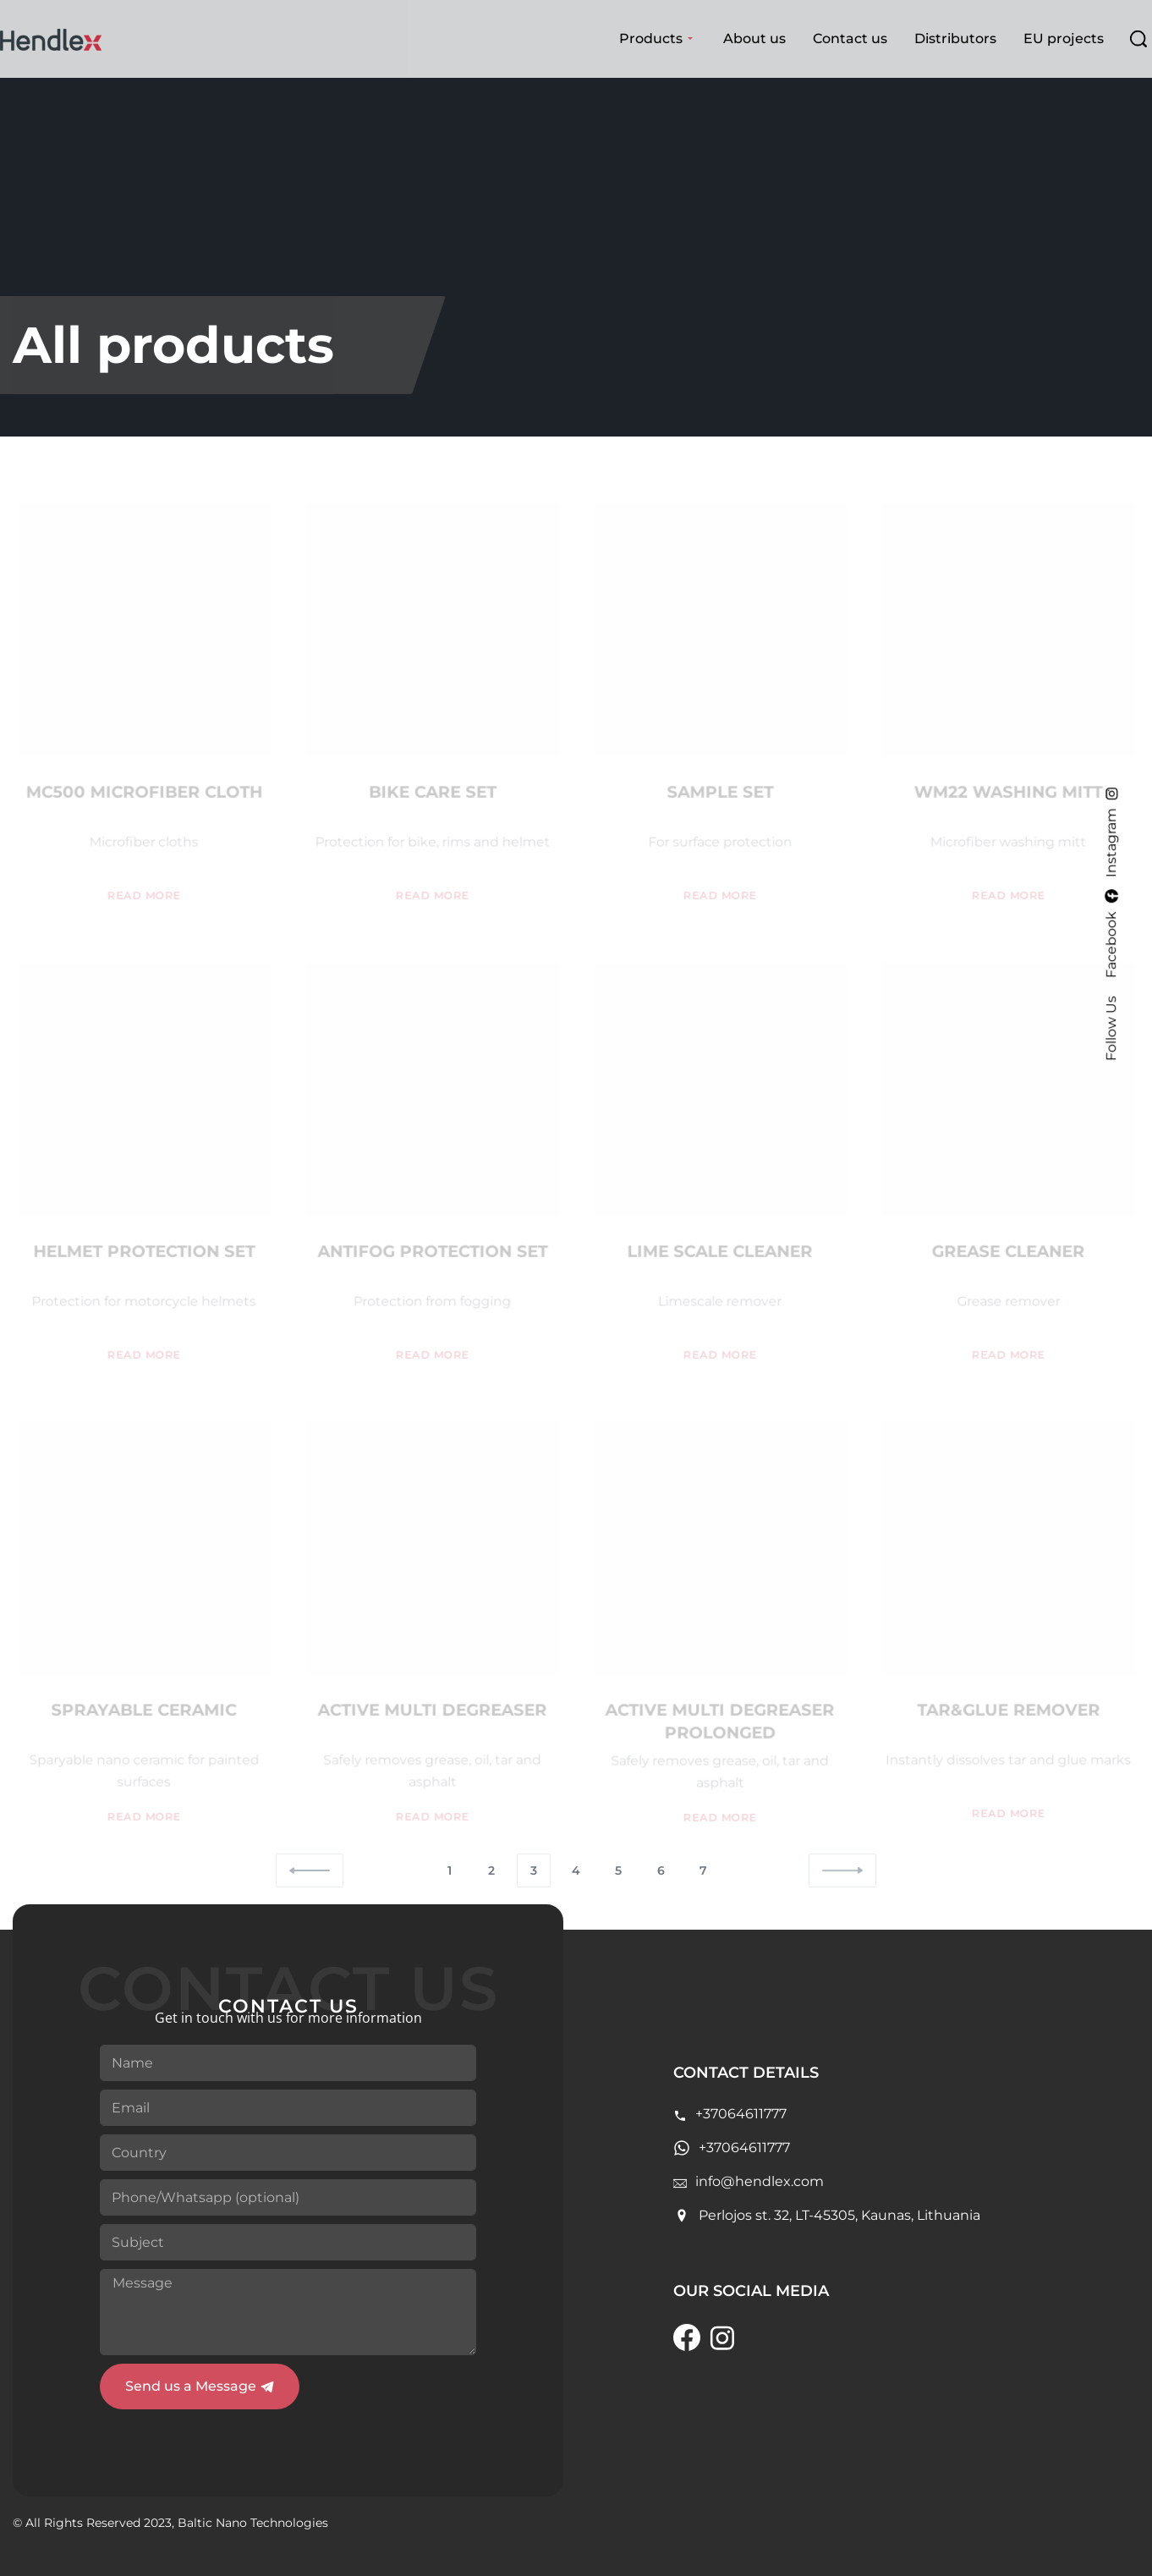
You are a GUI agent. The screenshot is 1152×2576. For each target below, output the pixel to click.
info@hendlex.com (759, 2181)
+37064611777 (741, 2114)
